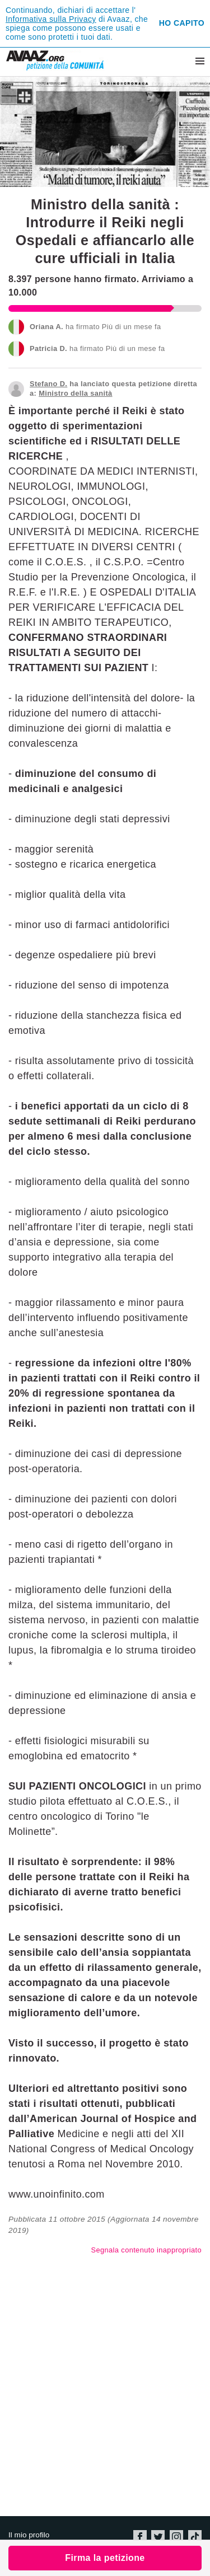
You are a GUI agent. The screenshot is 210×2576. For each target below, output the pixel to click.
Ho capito (181, 22)
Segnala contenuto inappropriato (146, 2250)
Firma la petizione (104, 2558)
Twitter (158, 2537)
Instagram (176, 2537)
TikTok (195, 2537)
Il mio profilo (28, 2535)
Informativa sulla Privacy (51, 19)
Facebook (140, 2537)
